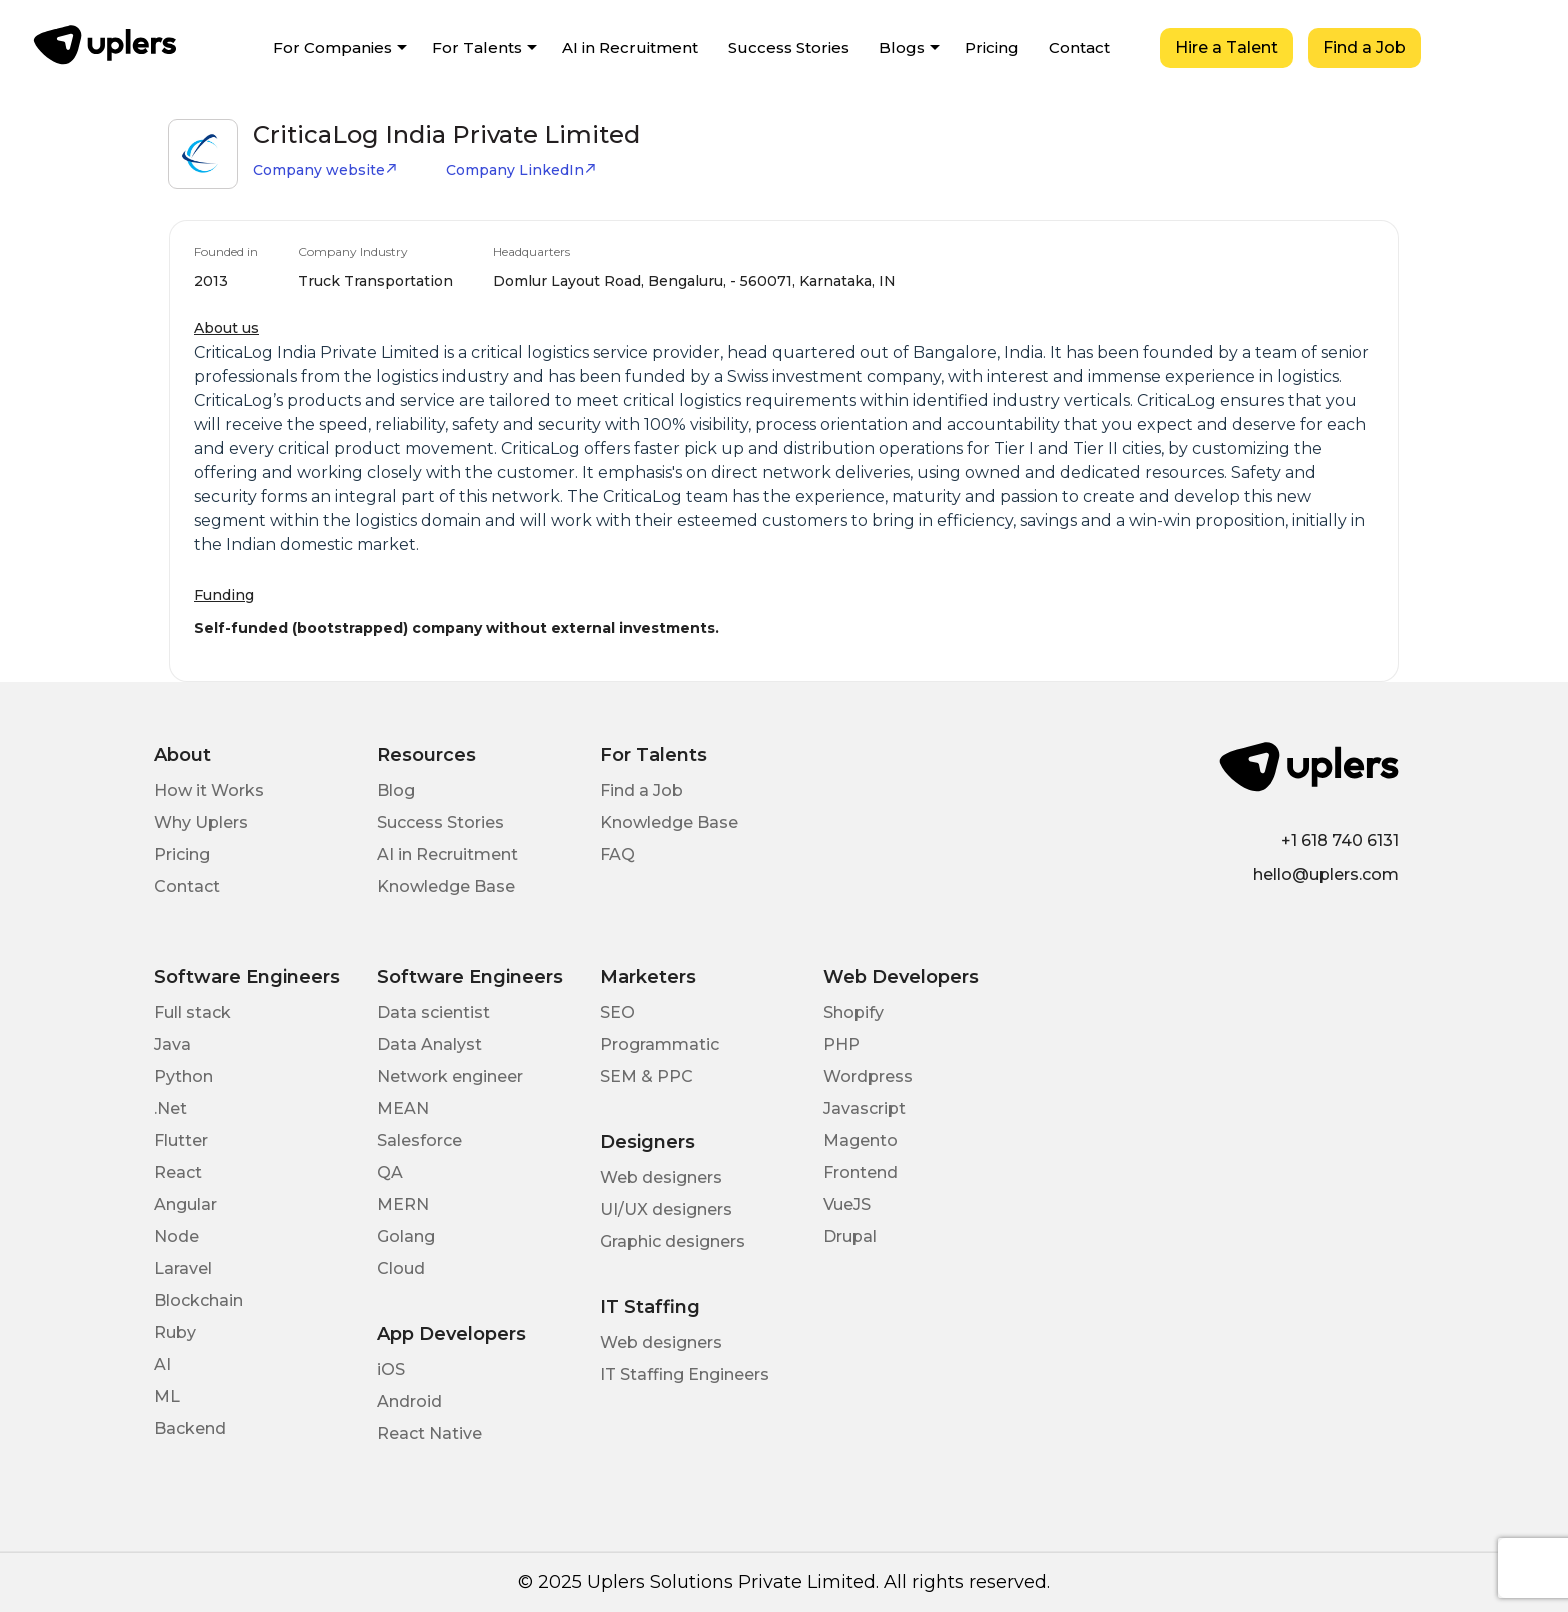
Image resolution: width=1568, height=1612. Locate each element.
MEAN (403, 1108)
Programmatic (659, 1044)
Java (172, 1044)
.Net (170, 1108)
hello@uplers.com (1326, 874)
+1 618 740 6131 (1340, 840)
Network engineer (450, 1076)
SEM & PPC (646, 1076)
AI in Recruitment (630, 47)
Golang (406, 1236)
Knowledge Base (446, 886)
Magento (860, 1140)
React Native (429, 1433)
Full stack (192, 1012)
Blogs (902, 47)
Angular (185, 1204)
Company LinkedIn (521, 170)
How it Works (209, 790)
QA (390, 1172)
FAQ (617, 854)
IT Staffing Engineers (684, 1374)
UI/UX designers (666, 1209)
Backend (190, 1428)
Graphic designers (672, 1241)
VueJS (847, 1204)
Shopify (853, 1012)
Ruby (175, 1332)
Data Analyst (429, 1044)
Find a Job (1364, 47)
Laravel (183, 1268)
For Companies (332, 47)
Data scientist (433, 1012)
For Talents (477, 47)
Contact (1079, 47)
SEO (617, 1012)
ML (167, 1396)
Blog (396, 790)
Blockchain (198, 1300)
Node (176, 1236)
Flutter (181, 1140)
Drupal (850, 1236)
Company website (325, 170)
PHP (841, 1044)
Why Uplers (201, 822)
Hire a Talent (1226, 47)
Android (409, 1401)
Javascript (864, 1108)
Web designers (661, 1177)
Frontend (860, 1172)
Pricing (992, 47)
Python (183, 1076)
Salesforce (419, 1140)
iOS (391, 1369)
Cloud (401, 1268)
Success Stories (788, 47)
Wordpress (868, 1076)
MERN (403, 1204)
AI (162, 1364)
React (178, 1172)
